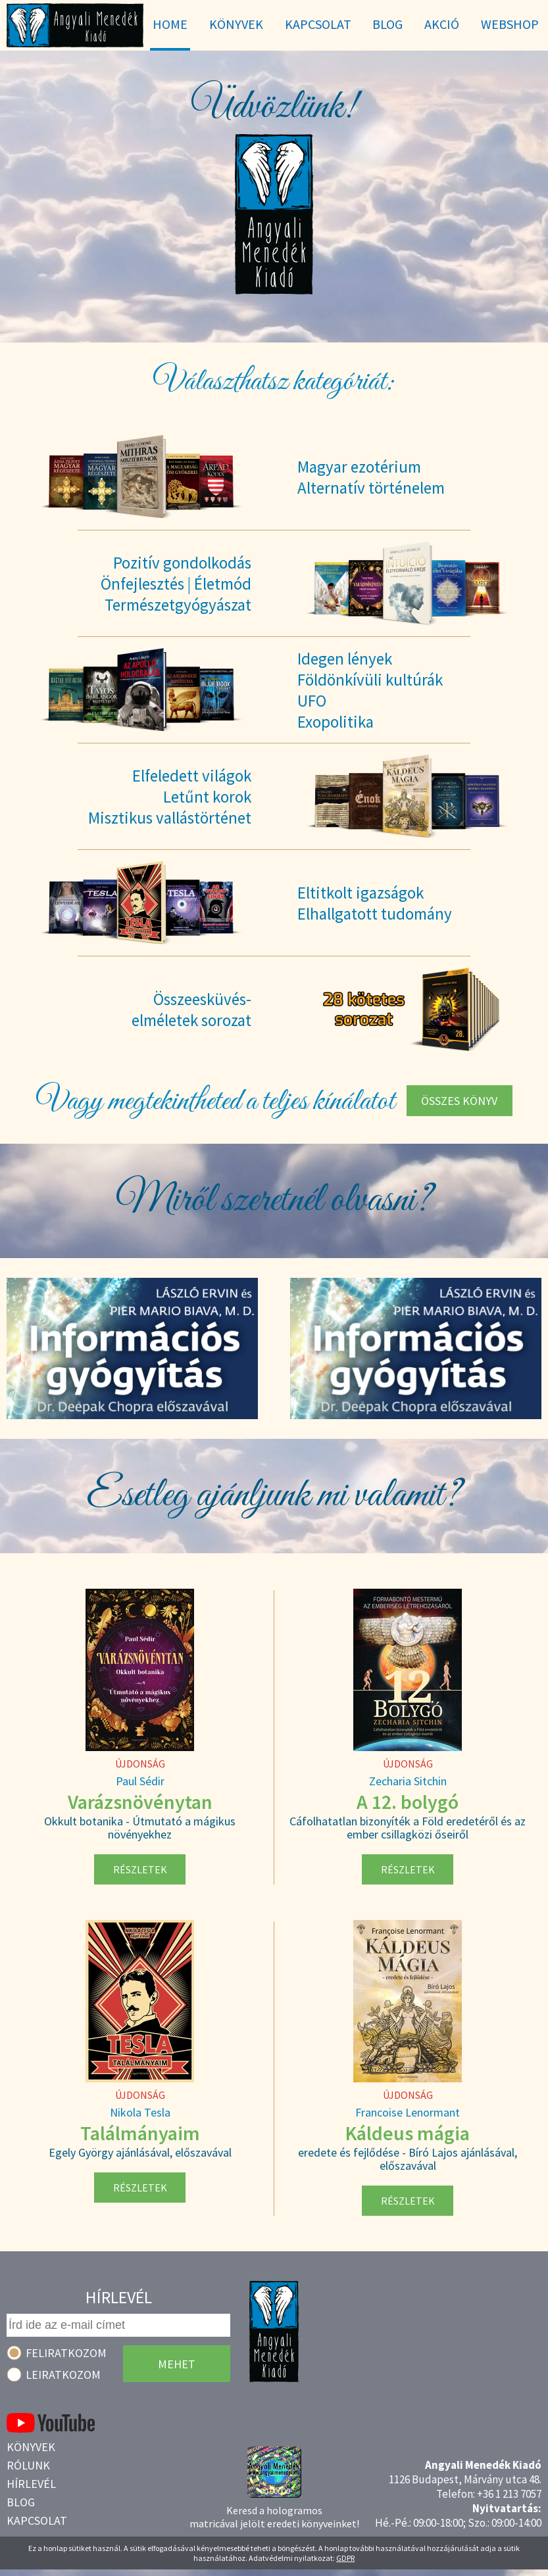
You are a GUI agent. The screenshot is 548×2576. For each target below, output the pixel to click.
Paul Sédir (140, 1781)
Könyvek (31, 2446)
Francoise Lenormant (407, 2112)
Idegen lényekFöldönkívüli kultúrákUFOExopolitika (370, 690)
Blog (21, 2502)
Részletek (140, 1869)
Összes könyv (459, 1100)
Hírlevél (31, 2483)
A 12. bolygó (408, 1801)
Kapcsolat (37, 2520)
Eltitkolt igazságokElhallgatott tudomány (374, 903)
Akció (441, 24)
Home (170, 24)
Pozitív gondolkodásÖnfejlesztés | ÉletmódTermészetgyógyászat (176, 583)
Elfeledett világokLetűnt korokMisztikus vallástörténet (169, 796)
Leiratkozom (63, 2374)
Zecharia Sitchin (408, 1781)
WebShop (510, 24)
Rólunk (28, 2465)
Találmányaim (140, 2132)
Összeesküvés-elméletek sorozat (191, 1010)
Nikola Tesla (140, 2112)
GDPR (345, 2558)
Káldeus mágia (407, 2132)
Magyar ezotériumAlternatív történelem (371, 477)
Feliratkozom (66, 2352)
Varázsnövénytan (140, 1801)
